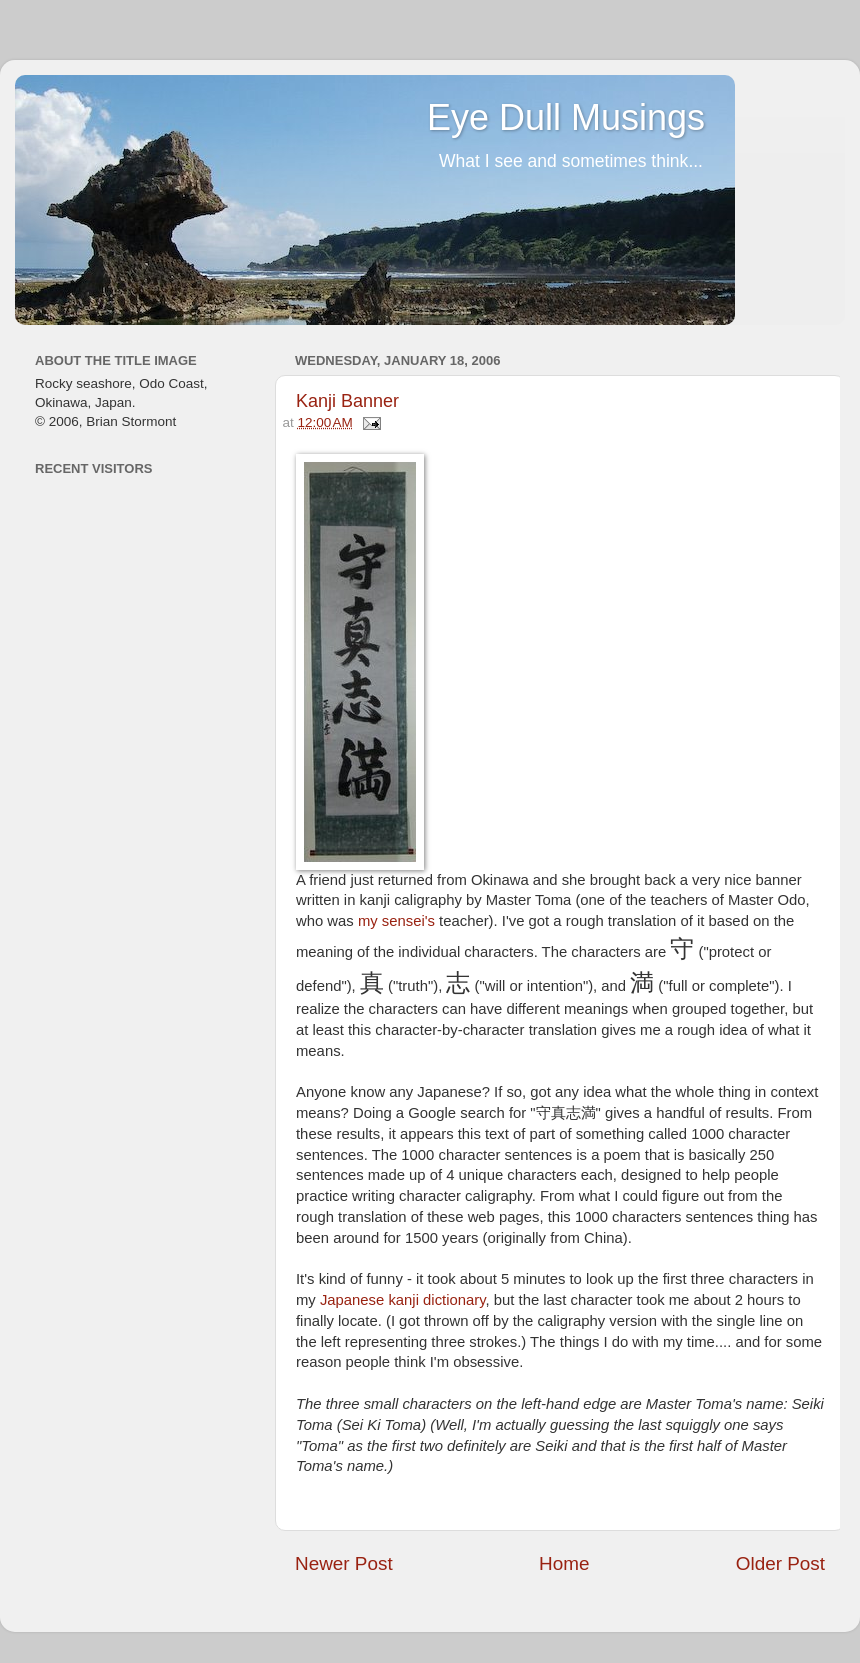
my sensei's (396, 921)
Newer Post (344, 1563)
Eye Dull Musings (566, 117)
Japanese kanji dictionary (403, 1300)
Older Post (780, 1563)
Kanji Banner (347, 401)
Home (564, 1563)
